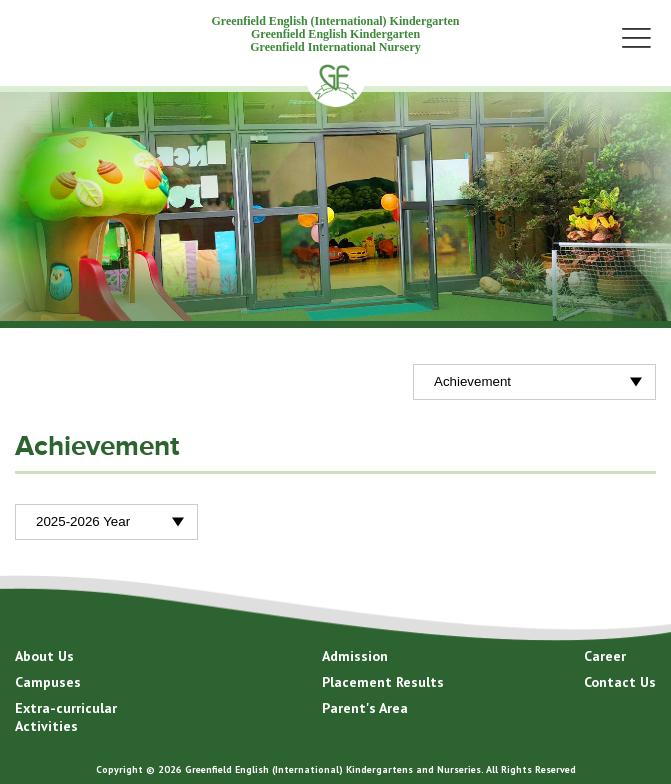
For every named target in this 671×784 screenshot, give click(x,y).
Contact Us (620, 682)
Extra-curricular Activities (66, 717)
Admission (355, 656)
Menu (636, 37)
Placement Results (383, 682)
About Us (44, 656)
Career (605, 656)
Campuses (48, 682)
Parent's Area (365, 708)
